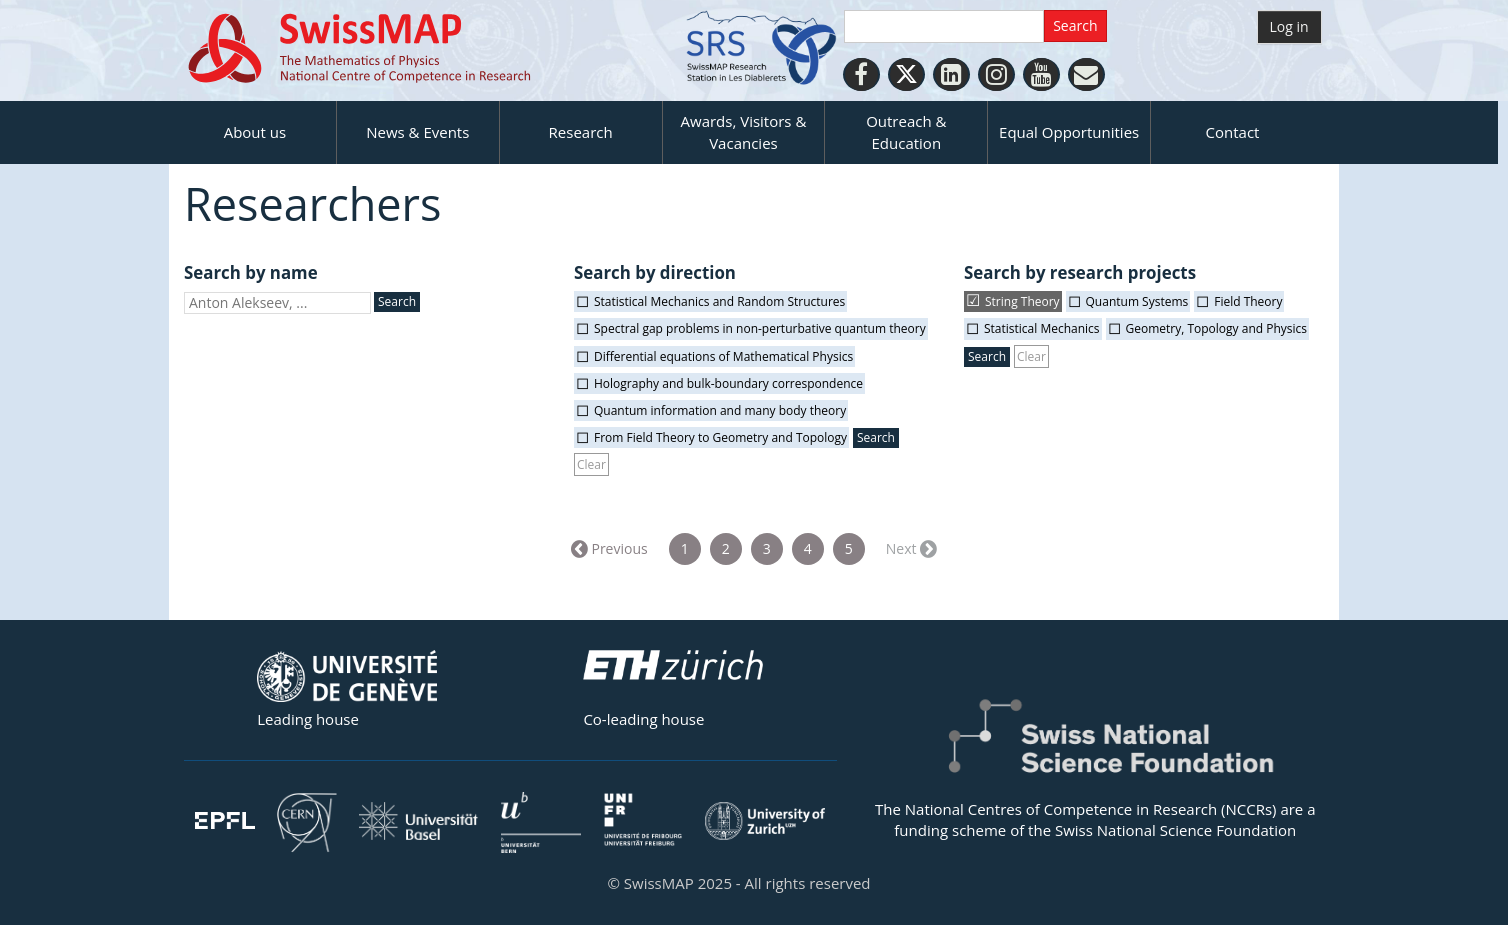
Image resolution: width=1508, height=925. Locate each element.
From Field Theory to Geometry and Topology (720, 437)
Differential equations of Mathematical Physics (723, 356)
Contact (1233, 132)
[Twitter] (906, 74)
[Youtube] (1041, 74)
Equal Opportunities (1069, 132)
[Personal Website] (1086, 74)
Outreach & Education (906, 131)
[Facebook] (861, 74)
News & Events (417, 132)
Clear (591, 464)
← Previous (611, 548)
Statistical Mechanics (1042, 328)
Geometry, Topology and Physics (1217, 328)
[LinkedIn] (951, 74)
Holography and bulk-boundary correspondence (728, 383)
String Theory (1022, 301)
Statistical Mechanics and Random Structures (719, 301)
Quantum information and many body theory (720, 410)
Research (581, 132)
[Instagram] (996, 74)
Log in (1289, 26)
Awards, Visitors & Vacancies (744, 131)
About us (255, 132)
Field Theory (1248, 301)
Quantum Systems (1137, 301)
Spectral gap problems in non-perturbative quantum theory (760, 328)
